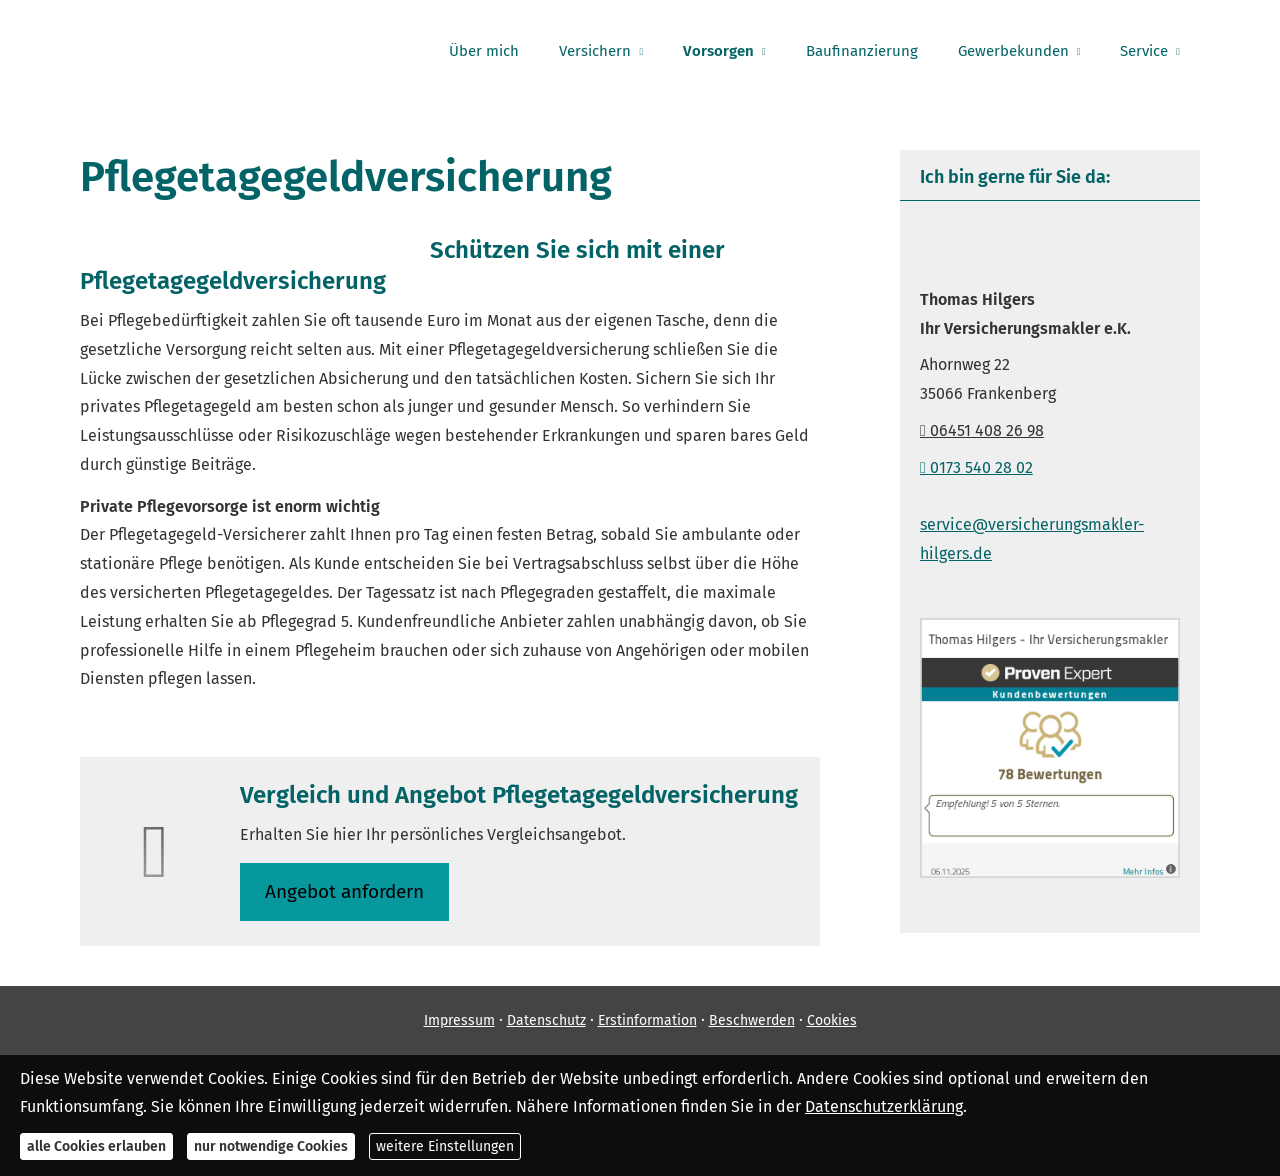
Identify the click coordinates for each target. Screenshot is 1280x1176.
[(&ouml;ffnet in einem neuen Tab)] (1050, 872)
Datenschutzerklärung (884, 1106)
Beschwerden (752, 1020)
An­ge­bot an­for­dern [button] (344, 891)
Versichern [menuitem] (595, 51)
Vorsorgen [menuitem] (718, 51)
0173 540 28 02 (976, 467)
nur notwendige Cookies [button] (271, 1146)
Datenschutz (546, 1020)
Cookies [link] (832, 1020)
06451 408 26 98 (982, 430)
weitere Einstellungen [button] (445, 1146)
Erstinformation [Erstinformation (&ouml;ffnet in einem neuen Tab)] (647, 1020)
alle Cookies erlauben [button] (96, 1146)
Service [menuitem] (1144, 51)
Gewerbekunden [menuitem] (1013, 51)
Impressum (459, 1020)
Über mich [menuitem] (484, 51)
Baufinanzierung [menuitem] (862, 51)
